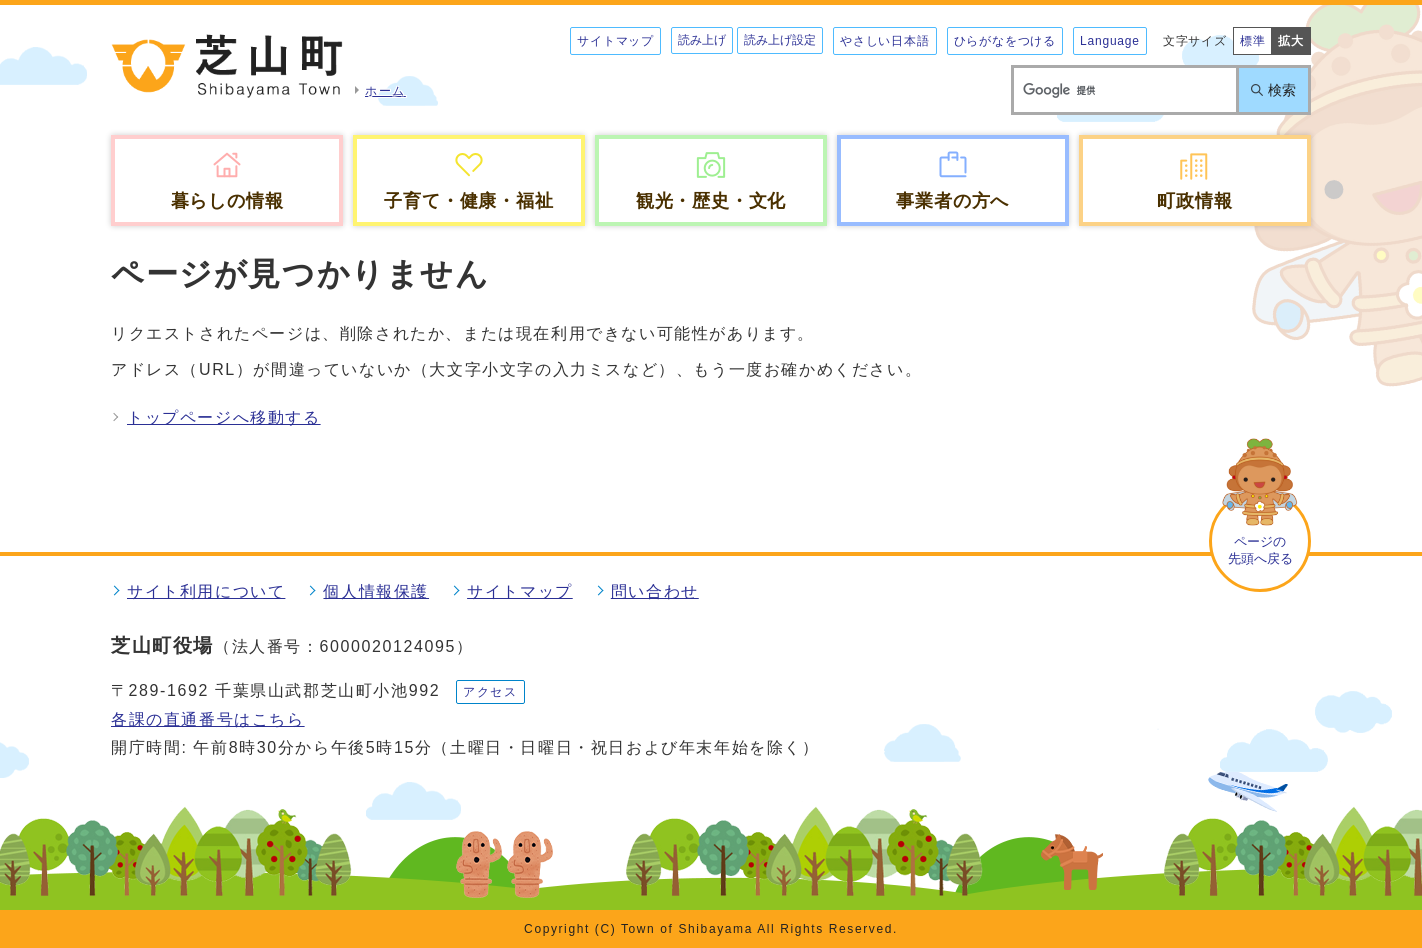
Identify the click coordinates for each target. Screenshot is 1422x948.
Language (1110, 41)
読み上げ (702, 40)
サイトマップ (615, 41)
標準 (1253, 41)
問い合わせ (655, 591)
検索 (1282, 90)
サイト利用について (206, 591)
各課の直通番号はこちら (208, 719)
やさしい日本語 (885, 41)
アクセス (490, 692)
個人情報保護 (376, 591)
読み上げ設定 (780, 40)
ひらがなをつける (1005, 41)
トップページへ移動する (224, 417)
